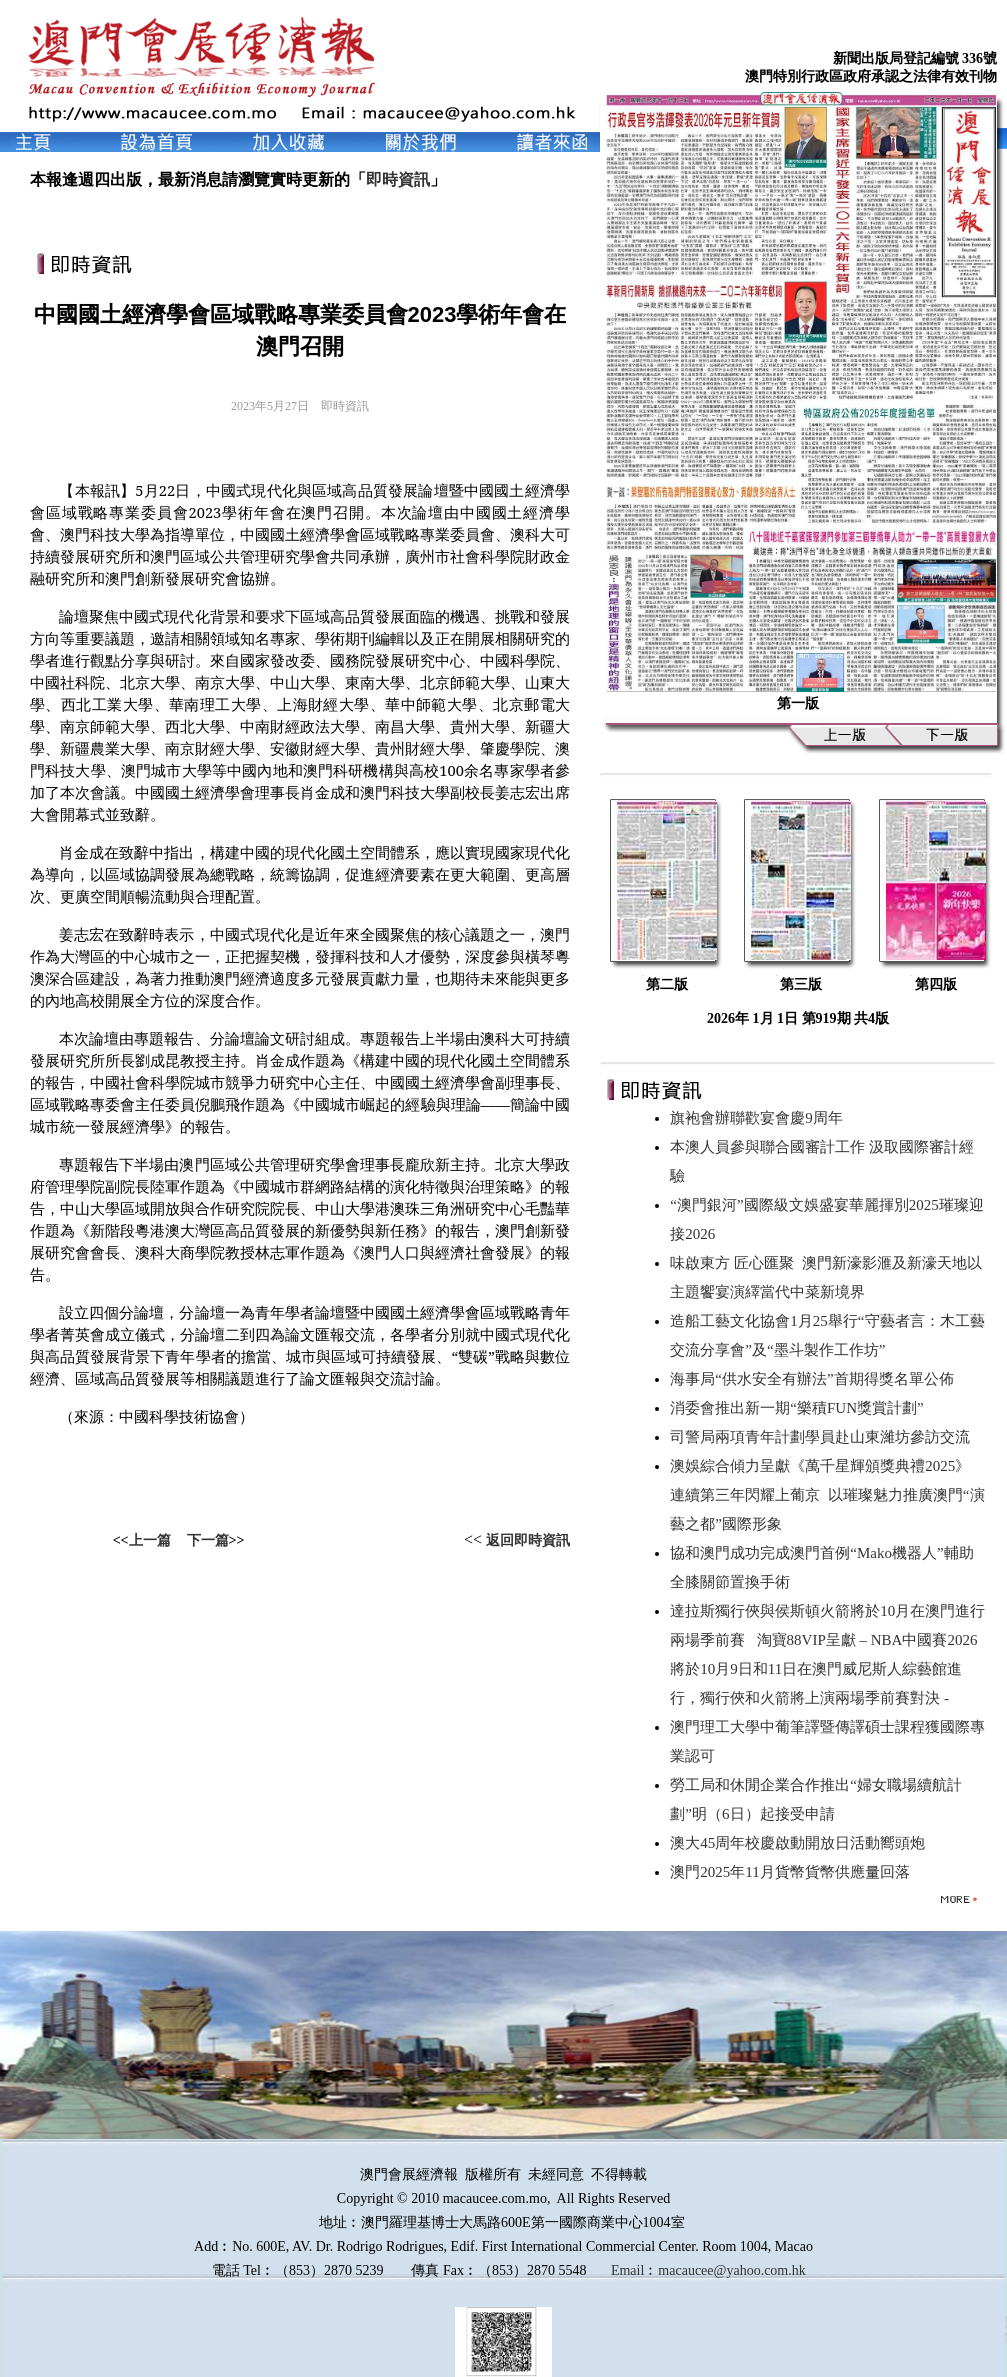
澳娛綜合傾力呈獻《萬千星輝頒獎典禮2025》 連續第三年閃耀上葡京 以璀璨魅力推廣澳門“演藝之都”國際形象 (827, 1495)
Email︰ (634, 2270)
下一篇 (208, 1540)
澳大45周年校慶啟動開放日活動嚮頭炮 (801, 1843)
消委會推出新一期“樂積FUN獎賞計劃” (800, 1408)
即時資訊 (398, 179)
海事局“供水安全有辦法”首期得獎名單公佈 (815, 1379)
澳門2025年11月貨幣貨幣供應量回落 (793, 1872)
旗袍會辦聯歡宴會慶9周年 (760, 1118)
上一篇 (150, 1540)
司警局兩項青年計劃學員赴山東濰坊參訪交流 (824, 1437)
